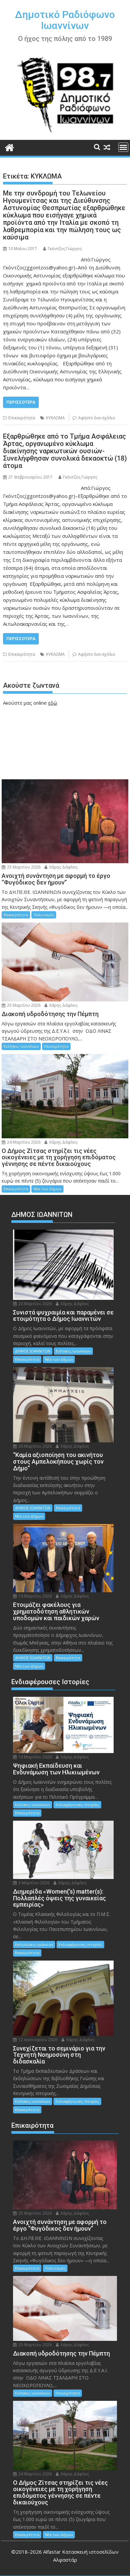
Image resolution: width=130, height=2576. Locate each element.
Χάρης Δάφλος (61, 867)
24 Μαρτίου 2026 (21, 1142)
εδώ (52, 702)
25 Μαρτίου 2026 (21, 867)
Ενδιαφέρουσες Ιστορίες (77, 1804)
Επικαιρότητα (21, 418)
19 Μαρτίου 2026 (32, 1596)
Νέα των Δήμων (47, 1188)
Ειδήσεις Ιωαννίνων (21, 1046)
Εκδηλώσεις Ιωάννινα (34, 1944)
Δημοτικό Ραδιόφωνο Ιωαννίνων (65, 20)
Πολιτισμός (43, 914)
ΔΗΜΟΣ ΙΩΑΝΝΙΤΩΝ (32, 1350)
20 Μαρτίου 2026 (32, 1303)
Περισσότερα (20, 402)
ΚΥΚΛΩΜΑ (55, 418)
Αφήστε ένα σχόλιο (96, 418)
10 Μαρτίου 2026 (32, 1757)
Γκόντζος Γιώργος (62, 248)
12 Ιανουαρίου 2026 (35, 2039)
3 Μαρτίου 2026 (31, 1883)
